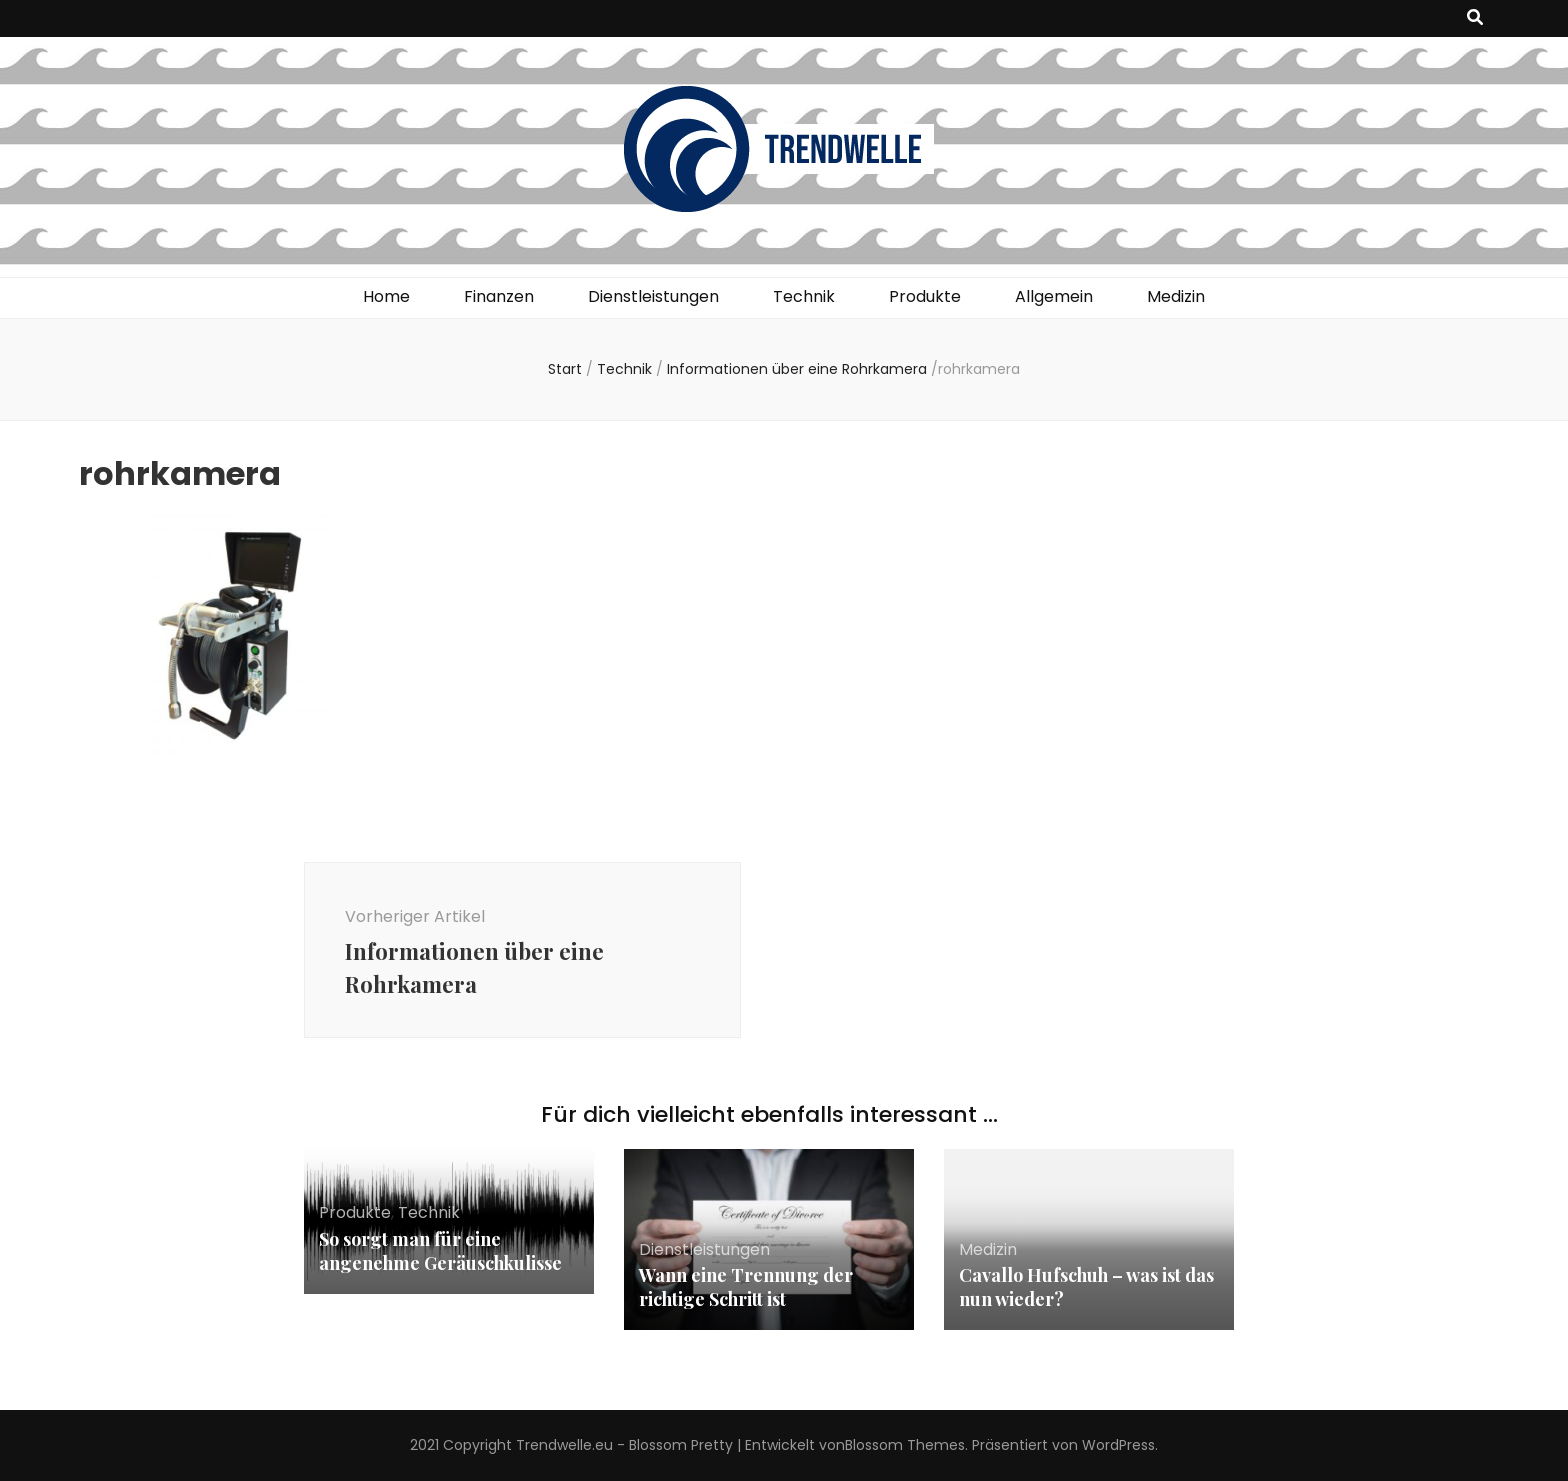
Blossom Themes (905, 1445)
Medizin (1176, 296)
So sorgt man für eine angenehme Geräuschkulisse (440, 1251)
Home (386, 296)
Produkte (925, 296)
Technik (804, 296)
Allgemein (1054, 296)
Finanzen (499, 296)
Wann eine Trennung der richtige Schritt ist (746, 1287)
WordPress (1118, 1445)
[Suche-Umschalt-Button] (1475, 18)
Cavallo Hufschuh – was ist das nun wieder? (1086, 1287)
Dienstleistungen (653, 296)
